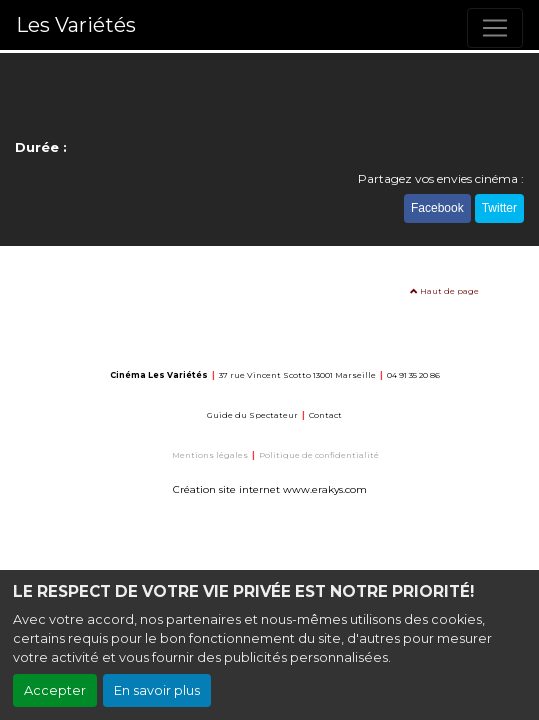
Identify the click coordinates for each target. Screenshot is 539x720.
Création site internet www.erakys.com (270, 489)
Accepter (55, 690)
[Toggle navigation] (495, 28)
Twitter (499, 208)
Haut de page (444, 291)
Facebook (437, 208)
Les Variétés (76, 25)
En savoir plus (157, 690)
